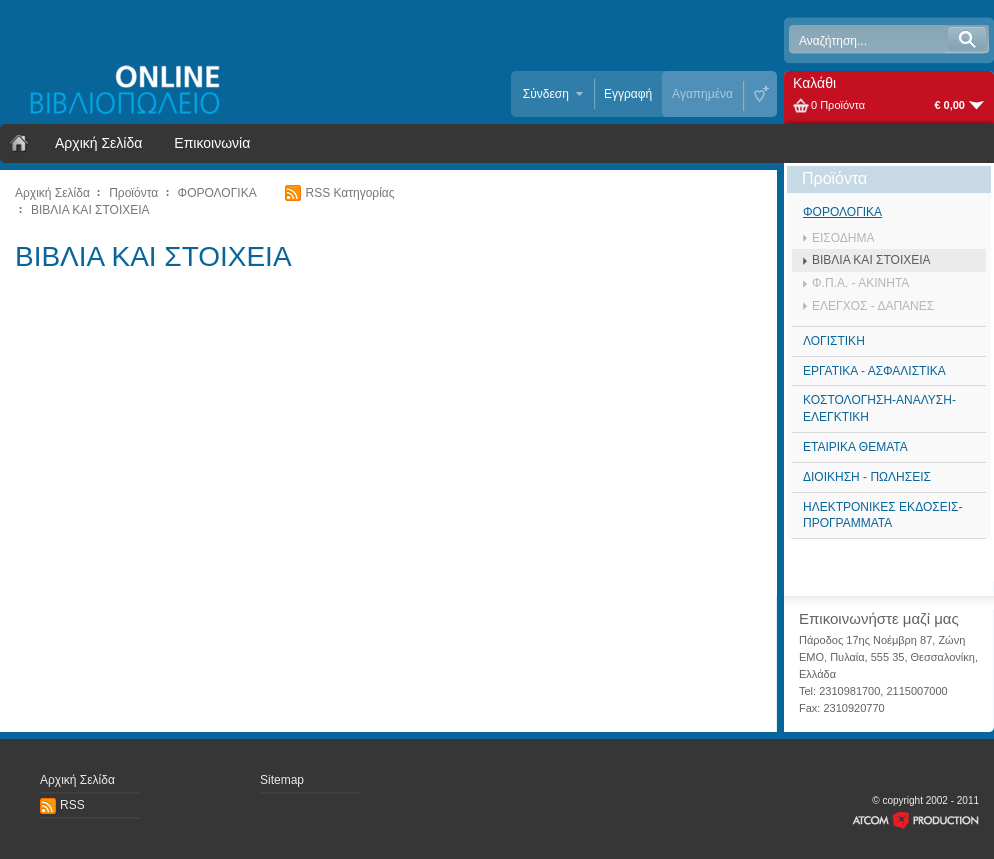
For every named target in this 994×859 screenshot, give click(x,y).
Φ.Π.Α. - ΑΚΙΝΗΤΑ (860, 283)
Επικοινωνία (212, 143)
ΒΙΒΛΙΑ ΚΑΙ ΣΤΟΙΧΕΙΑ (90, 210)
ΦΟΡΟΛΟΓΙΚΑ (217, 193)
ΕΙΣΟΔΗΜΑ (843, 238)
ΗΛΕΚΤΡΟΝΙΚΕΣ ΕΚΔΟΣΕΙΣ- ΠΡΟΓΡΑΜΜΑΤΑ (882, 515)
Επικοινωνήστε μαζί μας (879, 618)
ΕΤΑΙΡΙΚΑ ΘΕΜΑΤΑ (855, 447)
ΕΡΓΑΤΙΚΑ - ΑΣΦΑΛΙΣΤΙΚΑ (874, 371)
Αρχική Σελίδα (98, 143)
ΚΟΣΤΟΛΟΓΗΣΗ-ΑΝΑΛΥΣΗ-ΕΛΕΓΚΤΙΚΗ (879, 408)
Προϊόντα (133, 193)
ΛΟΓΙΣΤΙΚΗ (834, 341)
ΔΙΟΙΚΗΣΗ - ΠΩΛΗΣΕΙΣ (867, 477)
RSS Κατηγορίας (349, 193)
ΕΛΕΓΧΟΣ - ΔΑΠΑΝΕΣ (873, 306)
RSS (72, 805)
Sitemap (282, 780)
